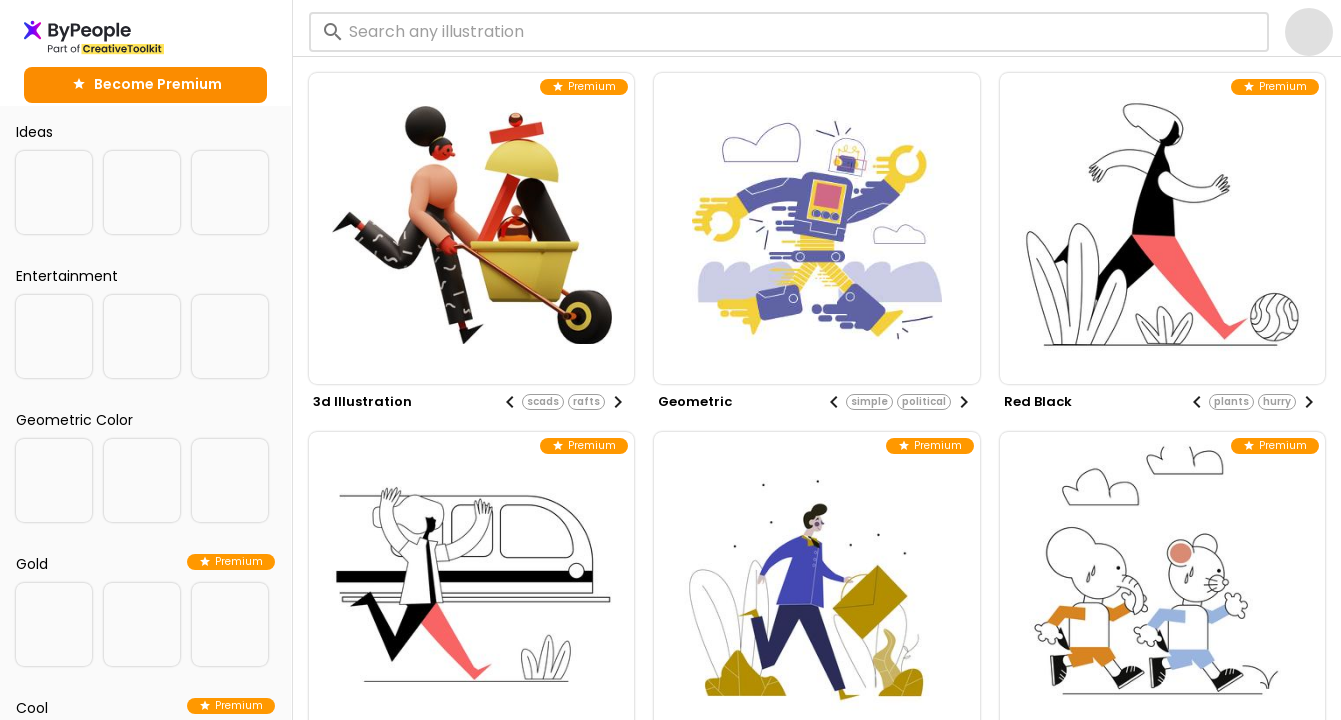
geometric (695, 401)
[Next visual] (618, 402)
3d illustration (362, 401)
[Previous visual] (510, 402)
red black (1038, 401)
